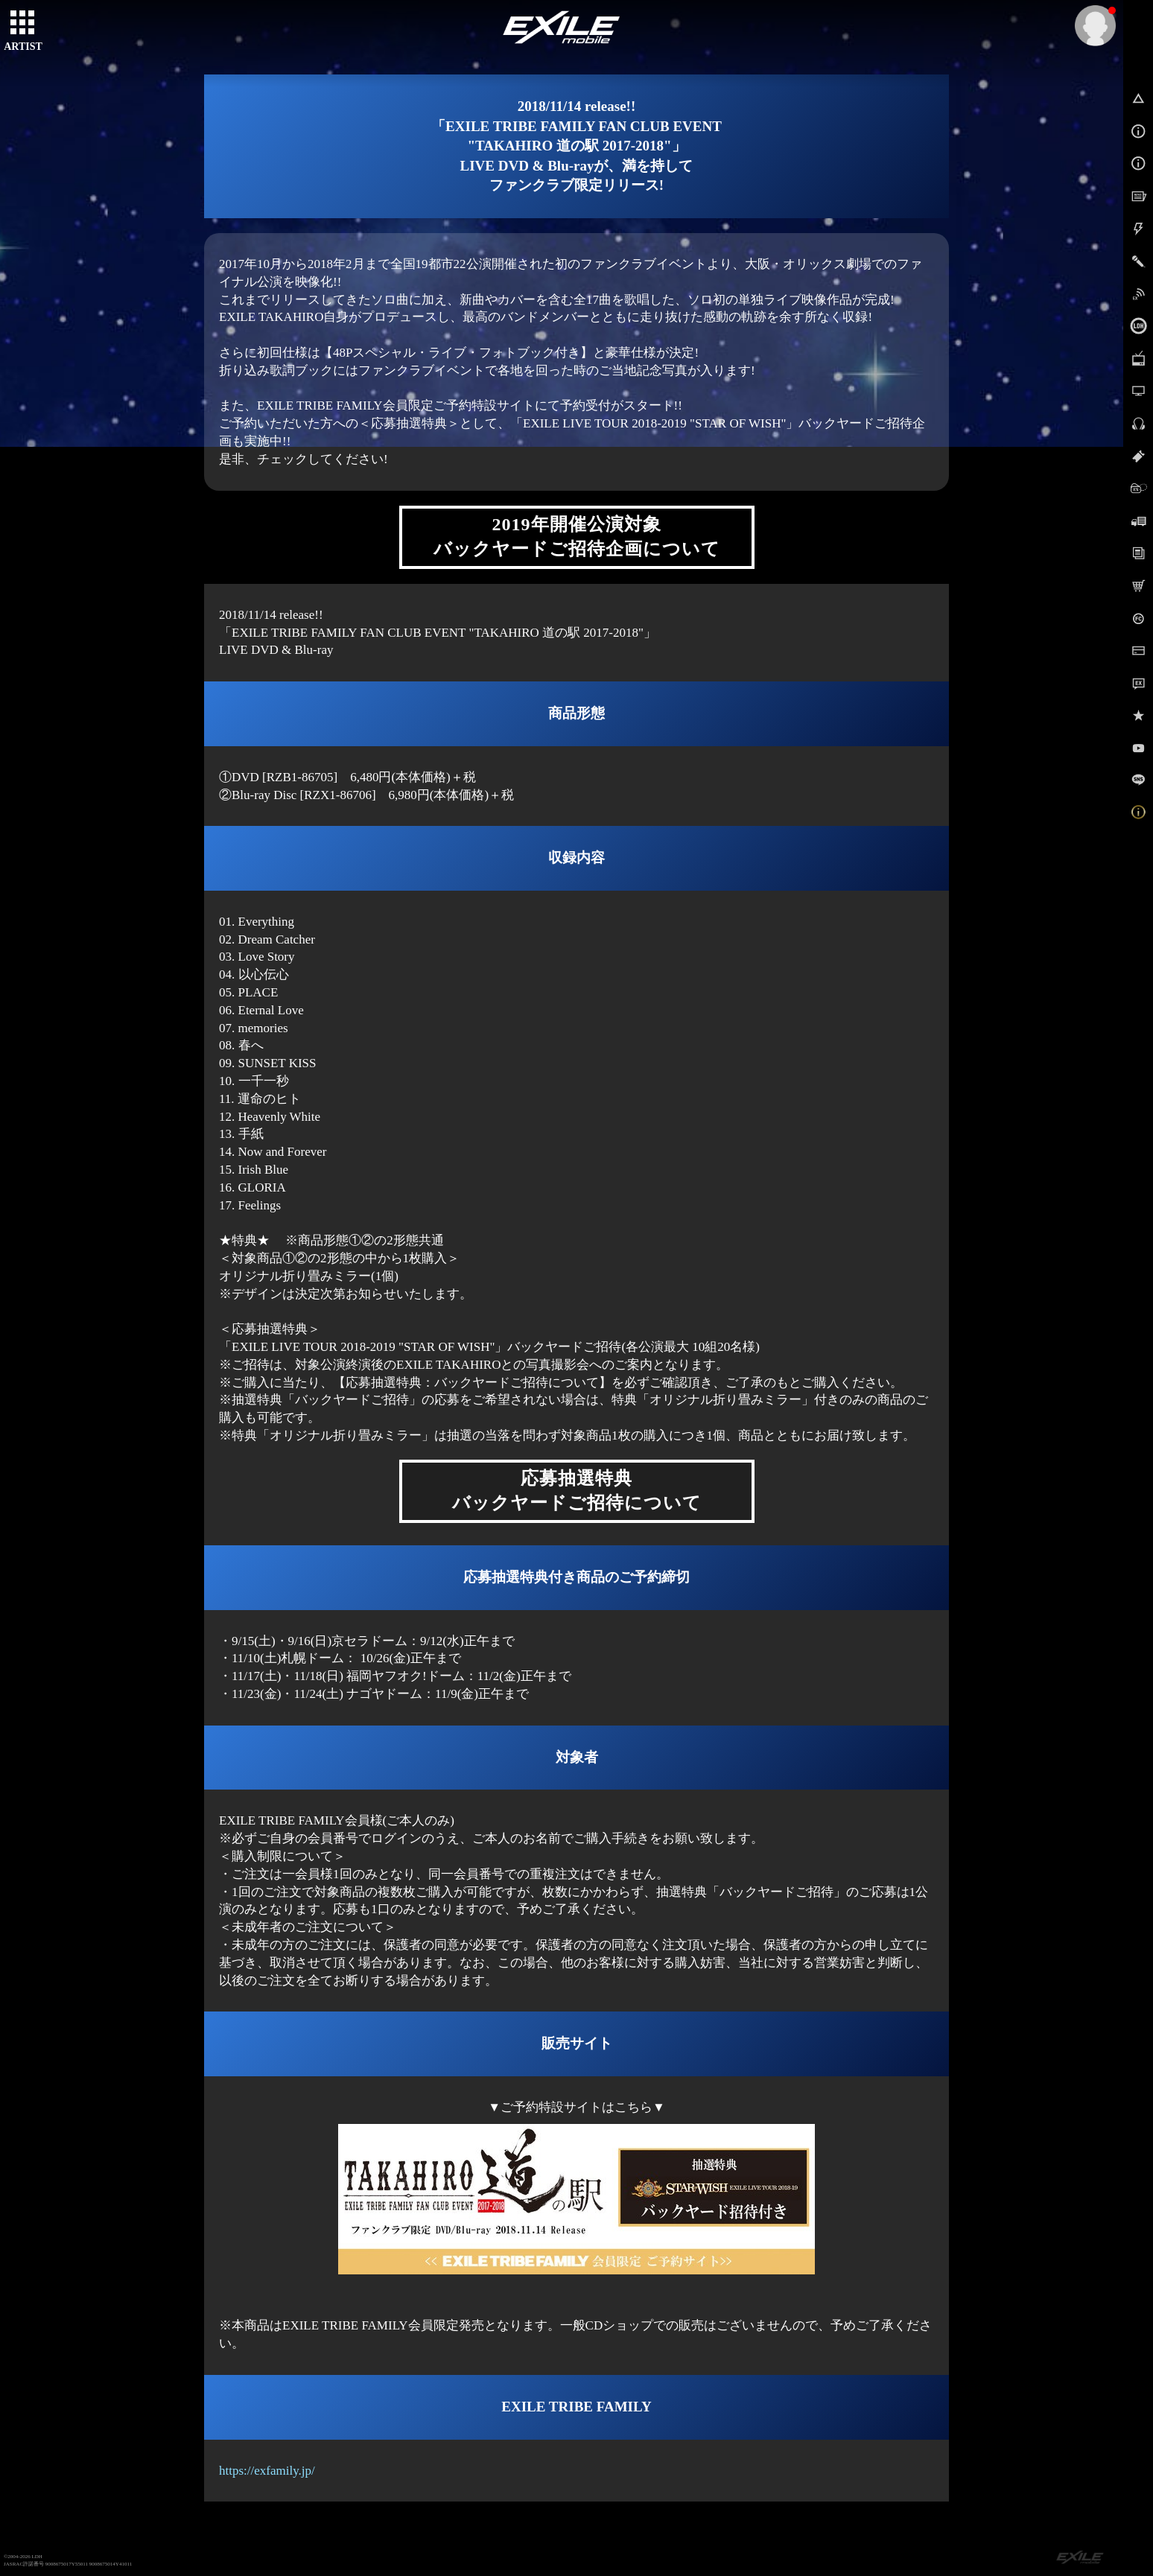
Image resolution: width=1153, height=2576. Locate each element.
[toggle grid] (23, 23)
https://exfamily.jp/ (267, 2471)
